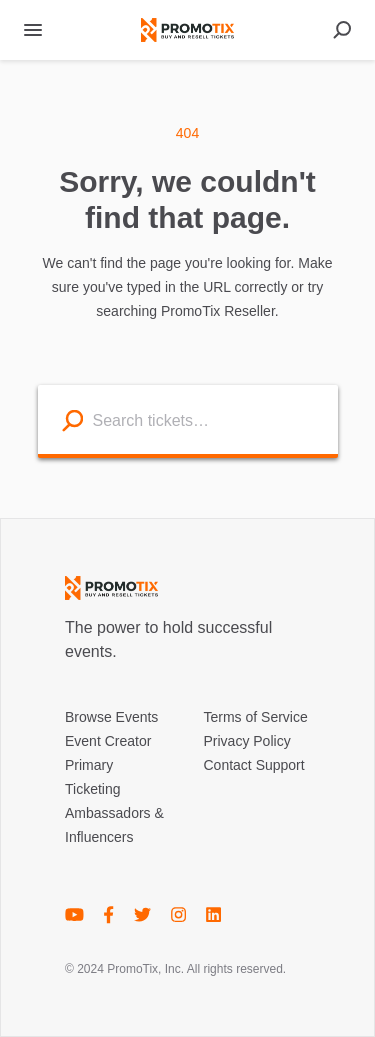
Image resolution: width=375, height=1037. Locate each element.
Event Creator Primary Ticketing (108, 765)
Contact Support (254, 765)
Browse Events (111, 717)
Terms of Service (256, 717)
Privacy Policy (247, 741)
